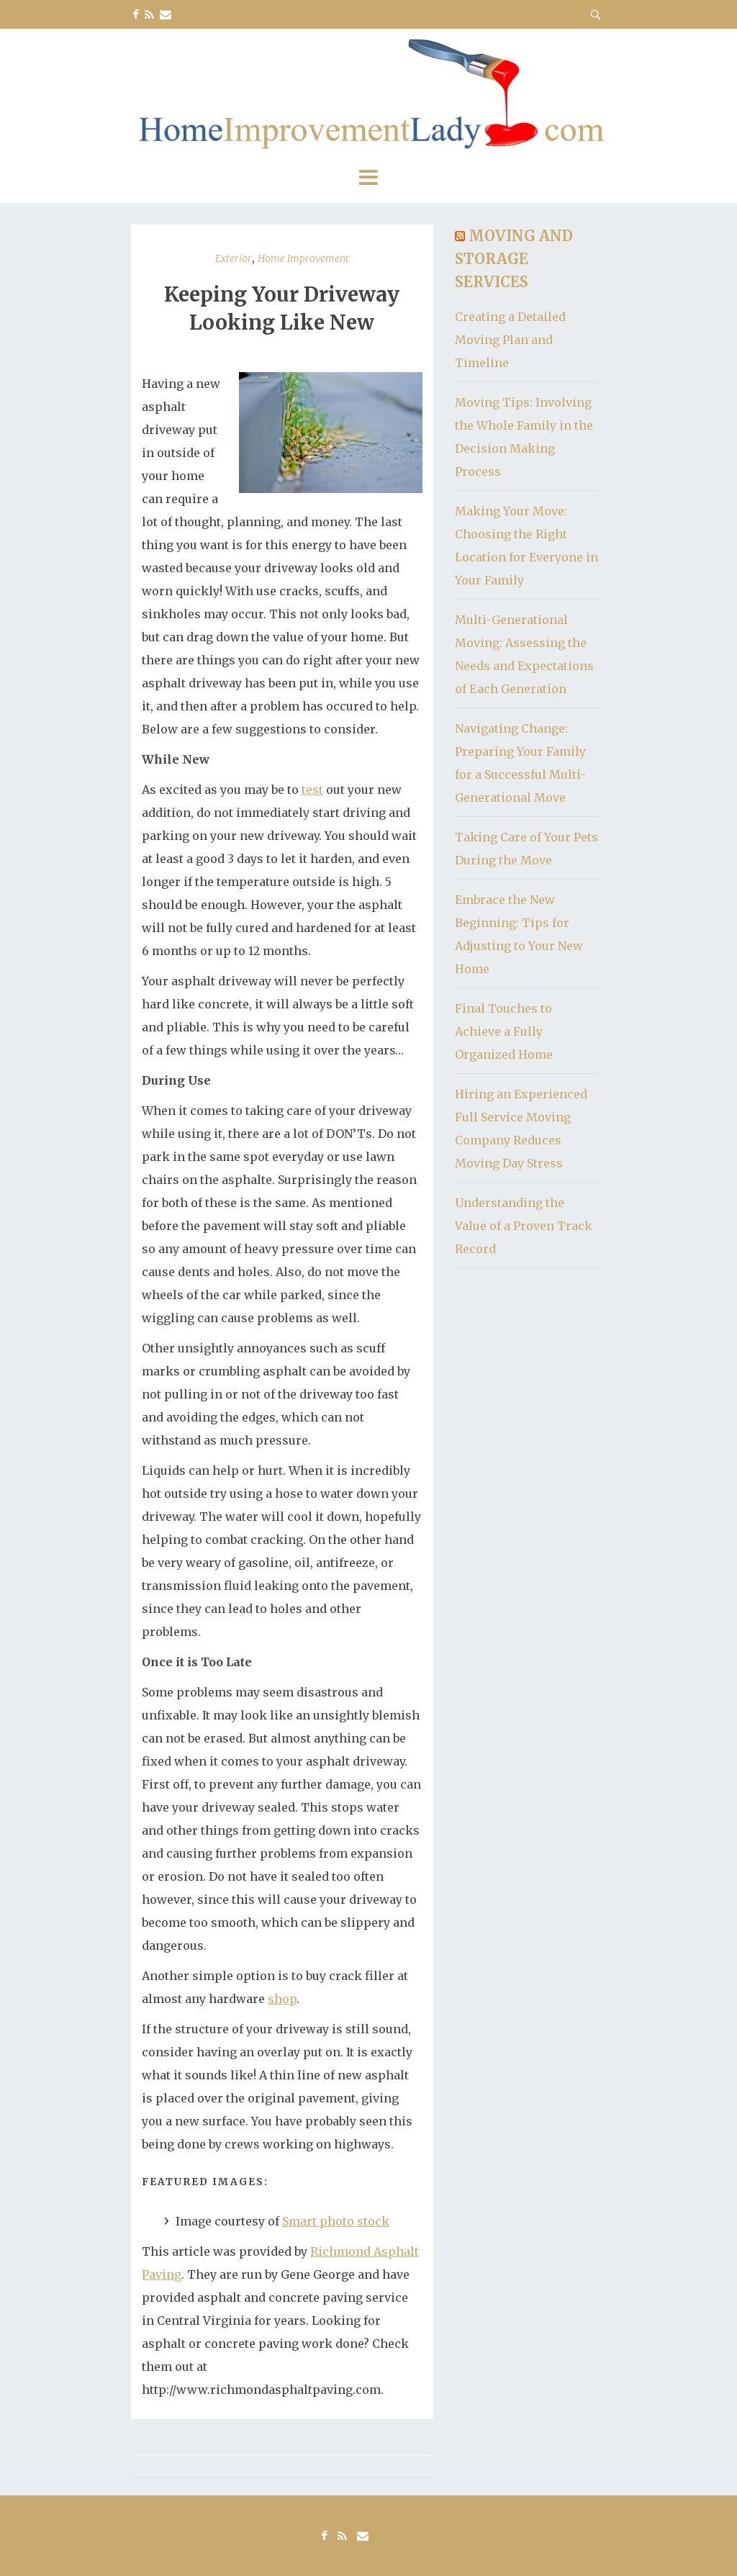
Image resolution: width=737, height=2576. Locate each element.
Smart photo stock (335, 2221)
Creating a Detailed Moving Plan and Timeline (510, 339)
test (312, 789)
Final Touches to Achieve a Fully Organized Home (504, 1031)
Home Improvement (303, 258)
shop (282, 1999)
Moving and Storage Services (514, 259)
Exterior (233, 258)
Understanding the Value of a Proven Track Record (523, 1226)
